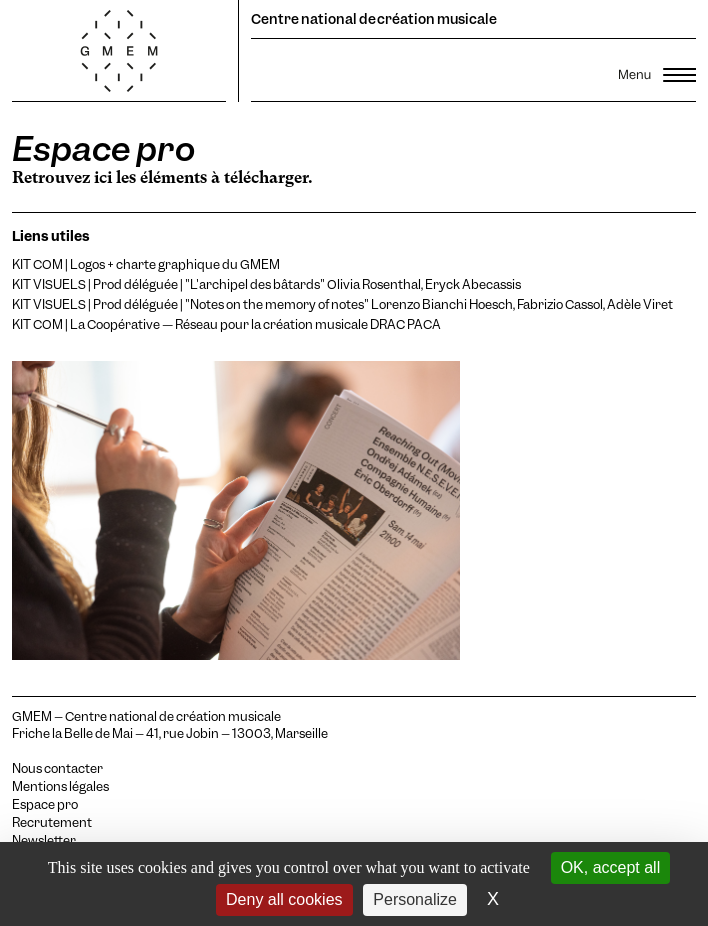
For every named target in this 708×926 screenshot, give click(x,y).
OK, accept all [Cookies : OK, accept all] (611, 867)
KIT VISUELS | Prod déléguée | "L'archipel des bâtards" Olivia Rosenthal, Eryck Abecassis (266, 284)
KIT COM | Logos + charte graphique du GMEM (146, 264)
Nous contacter (57, 769)
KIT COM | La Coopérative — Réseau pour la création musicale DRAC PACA (226, 324)
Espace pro (45, 805)
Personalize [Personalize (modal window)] (415, 899)
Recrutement (52, 823)
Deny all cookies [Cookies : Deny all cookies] (284, 899)
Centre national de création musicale (374, 19)
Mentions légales (60, 787)
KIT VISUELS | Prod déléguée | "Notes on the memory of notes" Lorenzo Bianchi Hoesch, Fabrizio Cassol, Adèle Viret (342, 304)
